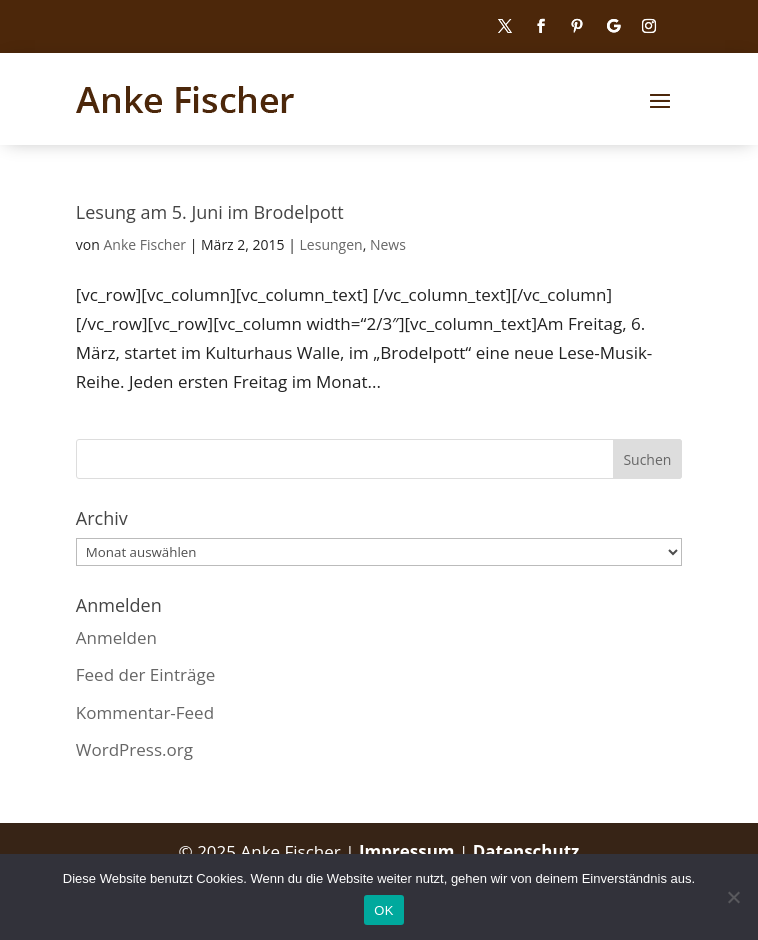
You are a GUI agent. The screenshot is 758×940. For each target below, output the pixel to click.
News (388, 244)
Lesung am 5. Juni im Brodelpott (210, 212)
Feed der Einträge (145, 674)
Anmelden (116, 637)
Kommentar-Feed (145, 712)
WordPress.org (134, 749)
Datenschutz (526, 851)
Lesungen (331, 244)
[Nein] (733, 897)
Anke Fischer (144, 244)
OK (383, 910)
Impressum (409, 851)
